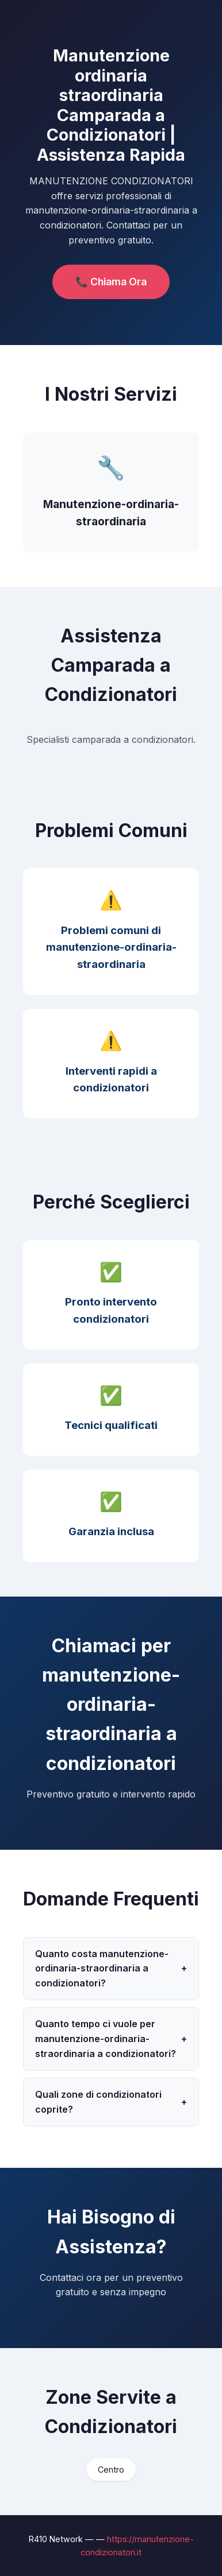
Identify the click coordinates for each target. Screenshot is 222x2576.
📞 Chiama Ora (111, 282)
